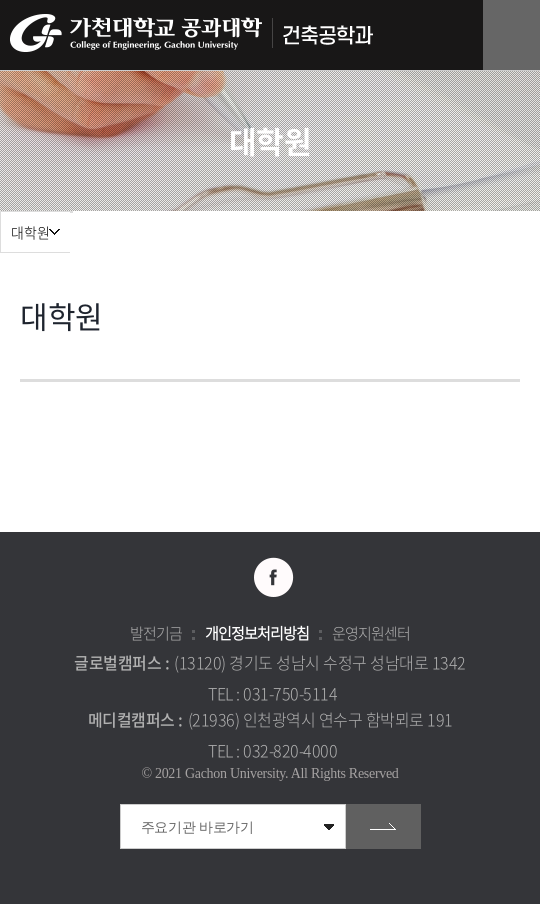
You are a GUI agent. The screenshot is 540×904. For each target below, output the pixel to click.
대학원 (30, 232)
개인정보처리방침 (257, 633)
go (383, 826)
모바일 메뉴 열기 (514, 35)
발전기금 (156, 633)
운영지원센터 (371, 633)
